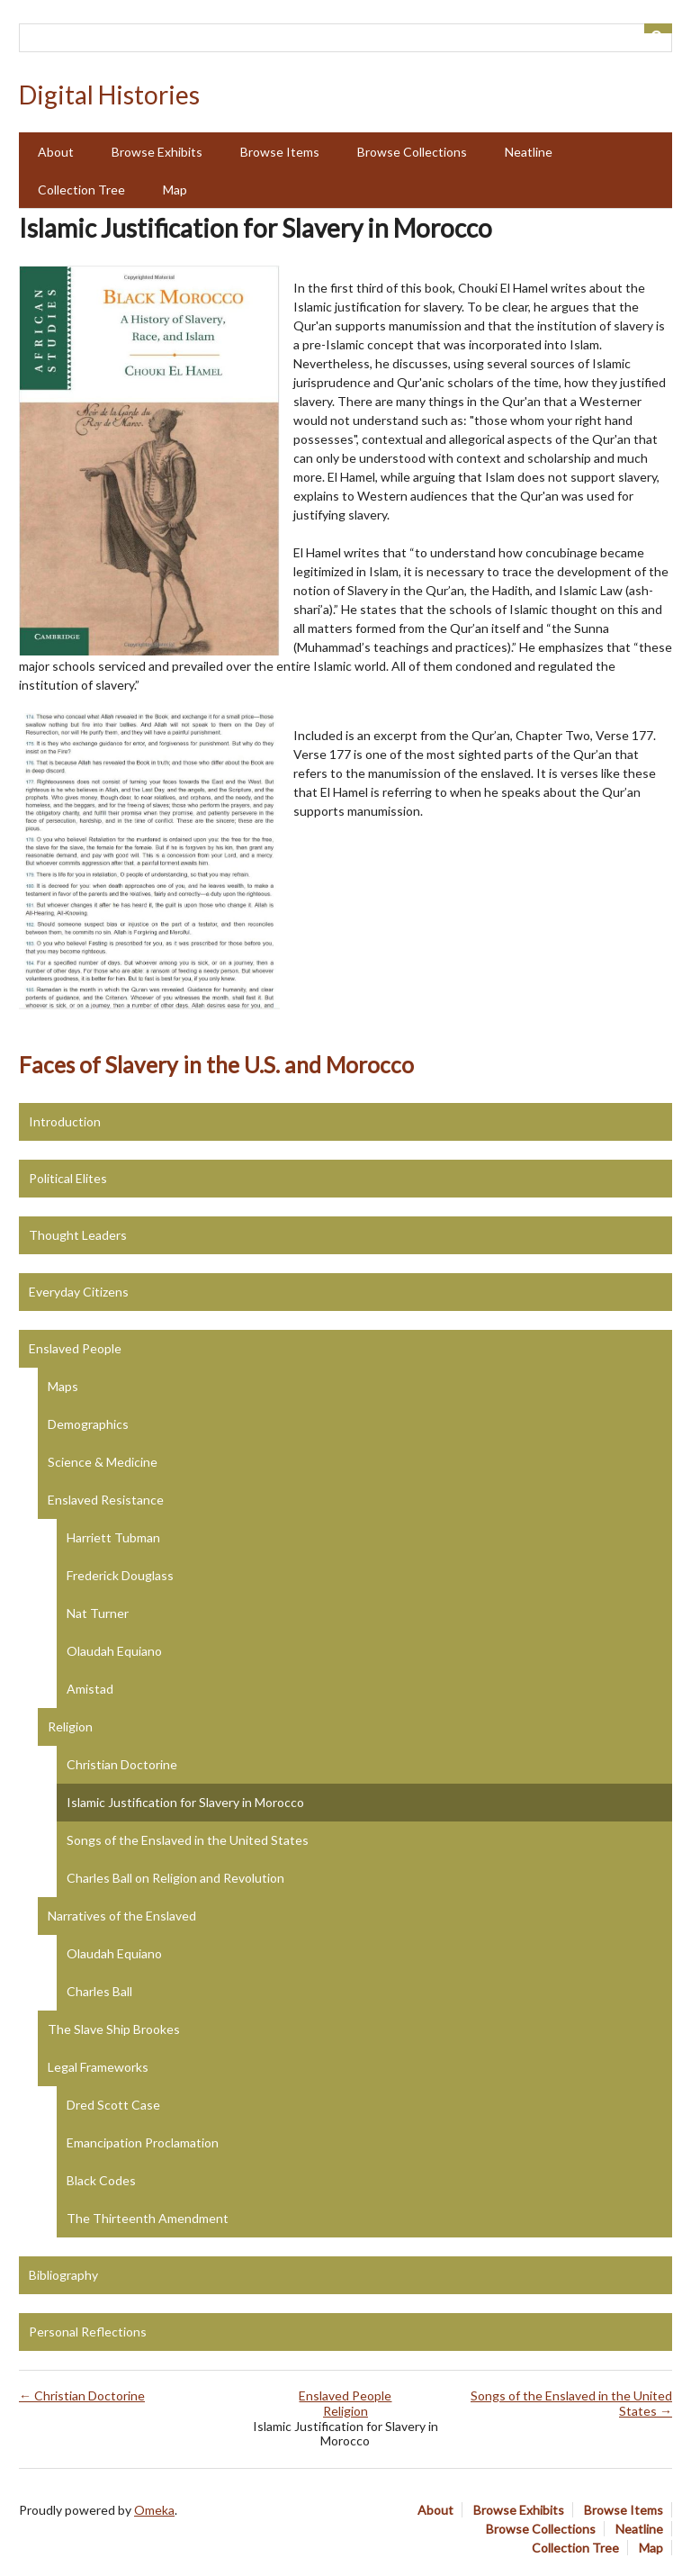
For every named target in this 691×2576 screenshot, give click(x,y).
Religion (70, 1726)
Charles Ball (99, 1991)
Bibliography (63, 2274)
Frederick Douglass (120, 1575)
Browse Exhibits (157, 151)
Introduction (65, 1121)
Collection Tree (81, 189)
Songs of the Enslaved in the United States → (571, 2403)
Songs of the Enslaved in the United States (188, 1840)
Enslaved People (75, 1348)
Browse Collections (412, 151)
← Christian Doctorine (82, 2395)
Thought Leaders (78, 1235)
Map (175, 189)
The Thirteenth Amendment (148, 2218)
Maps (63, 1386)
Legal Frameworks (98, 2066)
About (56, 151)
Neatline (528, 151)
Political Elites (68, 1178)
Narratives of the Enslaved (122, 1915)
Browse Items (279, 151)
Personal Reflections (88, 2331)
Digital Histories (109, 94)
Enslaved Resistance (106, 1499)
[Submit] (658, 28)
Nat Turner (98, 1613)
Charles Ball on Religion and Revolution (175, 1877)
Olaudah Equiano (114, 1651)
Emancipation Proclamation (143, 2142)
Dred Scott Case (113, 2104)
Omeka (154, 2509)
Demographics (88, 1424)
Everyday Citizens (79, 1291)
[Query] (345, 37)
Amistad (90, 1688)
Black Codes (101, 2180)
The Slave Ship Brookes (114, 2029)
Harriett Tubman (113, 1537)
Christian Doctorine (122, 1764)
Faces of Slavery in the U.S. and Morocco (216, 1065)
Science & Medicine (102, 1461)
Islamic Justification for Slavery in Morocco (185, 1802)
